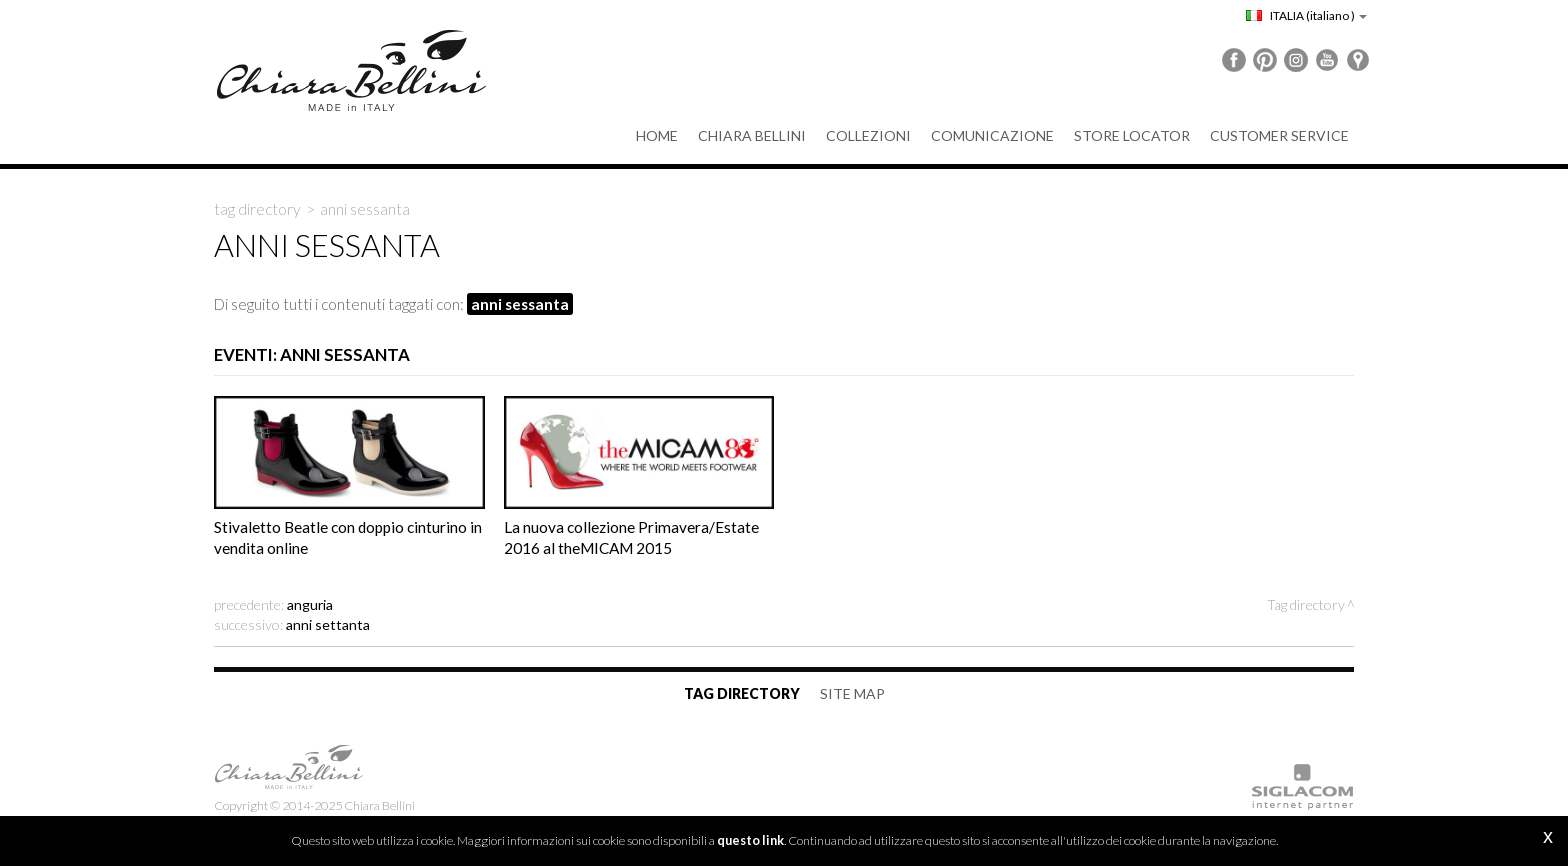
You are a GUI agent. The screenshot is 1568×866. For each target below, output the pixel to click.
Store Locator (1132, 135)
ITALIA (1306, 15)
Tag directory (257, 209)
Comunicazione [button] (992, 135)
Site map (852, 693)
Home (657, 135)
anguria (310, 604)
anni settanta (328, 624)
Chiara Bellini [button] (752, 135)
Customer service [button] (1279, 135)
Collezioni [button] (868, 135)
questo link (750, 840)
